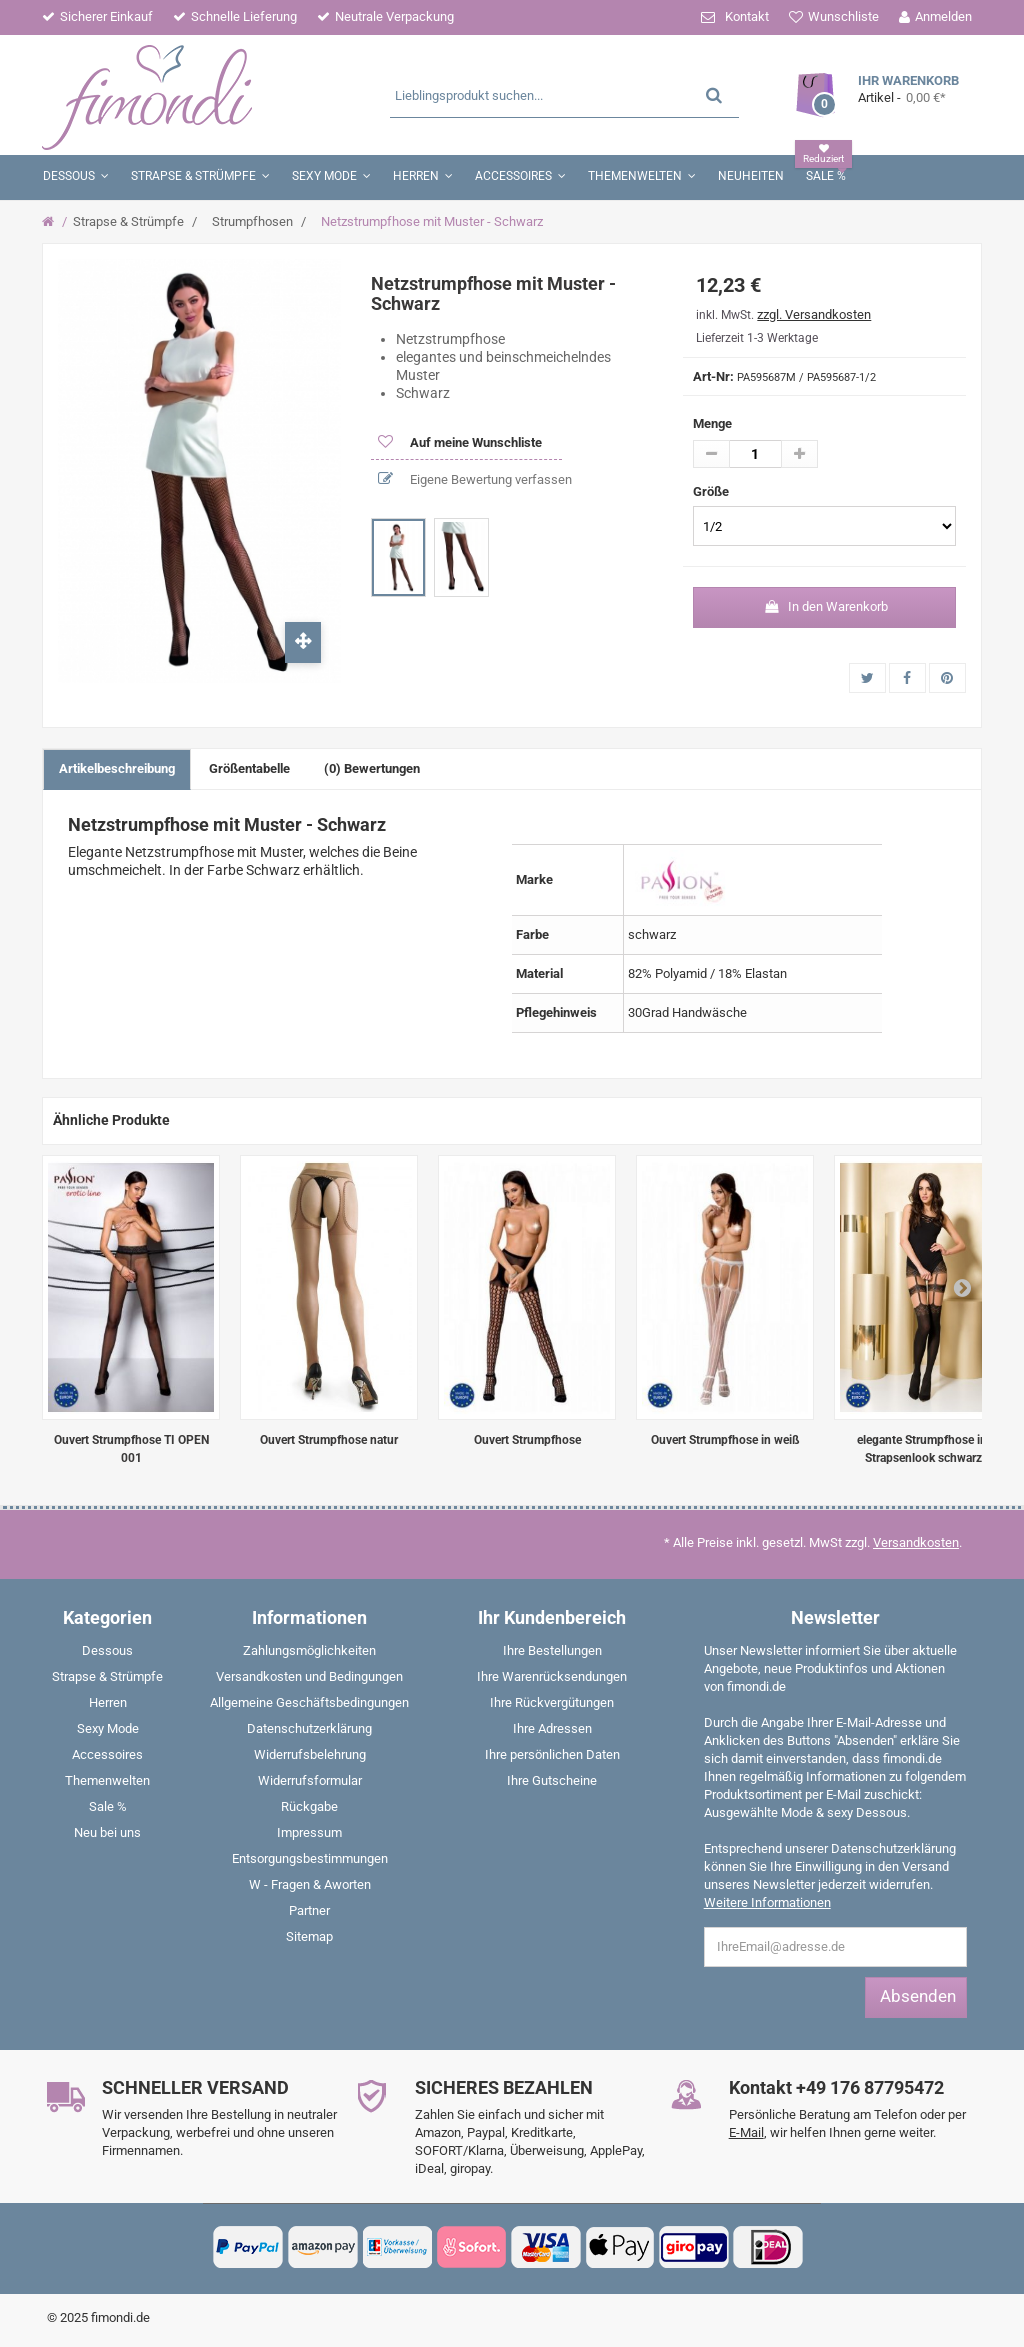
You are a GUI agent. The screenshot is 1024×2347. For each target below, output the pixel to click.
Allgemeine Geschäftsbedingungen (309, 1702)
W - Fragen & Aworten (310, 1884)
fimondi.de (120, 2317)
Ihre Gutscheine (552, 1780)
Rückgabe (309, 1806)
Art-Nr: (713, 376)
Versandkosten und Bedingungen (309, 1676)
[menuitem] (108, 1655)
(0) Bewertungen (372, 768)
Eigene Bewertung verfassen (489, 479)
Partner (309, 1910)
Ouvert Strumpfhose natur (329, 1440)
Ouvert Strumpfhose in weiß (725, 1440)
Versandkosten (916, 1542)
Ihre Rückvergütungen (552, 1702)
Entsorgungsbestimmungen (310, 1858)
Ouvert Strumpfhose (527, 1440)
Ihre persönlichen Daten (552, 1754)
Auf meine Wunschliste (474, 442)
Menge (712, 423)
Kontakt (747, 16)
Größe (712, 491)
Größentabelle (249, 768)
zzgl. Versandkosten (814, 314)
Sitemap (309, 1936)
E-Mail (746, 2132)
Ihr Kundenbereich (552, 1617)
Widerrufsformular (310, 1780)
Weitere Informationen (767, 1902)
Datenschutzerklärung (309, 1728)
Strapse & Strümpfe (128, 221)
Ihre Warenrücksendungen (552, 1676)
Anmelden (943, 16)
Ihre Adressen (552, 1728)
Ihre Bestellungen (552, 1650)
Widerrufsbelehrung (310, 1754)
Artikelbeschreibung (117, 768)
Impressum (309, 1832)
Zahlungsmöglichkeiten (309, 1650)
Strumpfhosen (252, 221)
